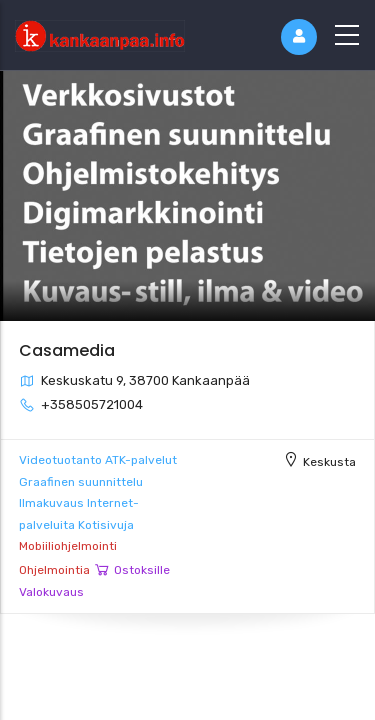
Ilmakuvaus (51, 503)
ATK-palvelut (141, 460)
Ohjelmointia (54, 570)
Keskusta (329, 462)
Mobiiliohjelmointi (68, 546)
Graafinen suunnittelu (81, 482)
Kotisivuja (106, 525)
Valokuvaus (51, 592)
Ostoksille (142, 570)
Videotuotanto (60, 460)
